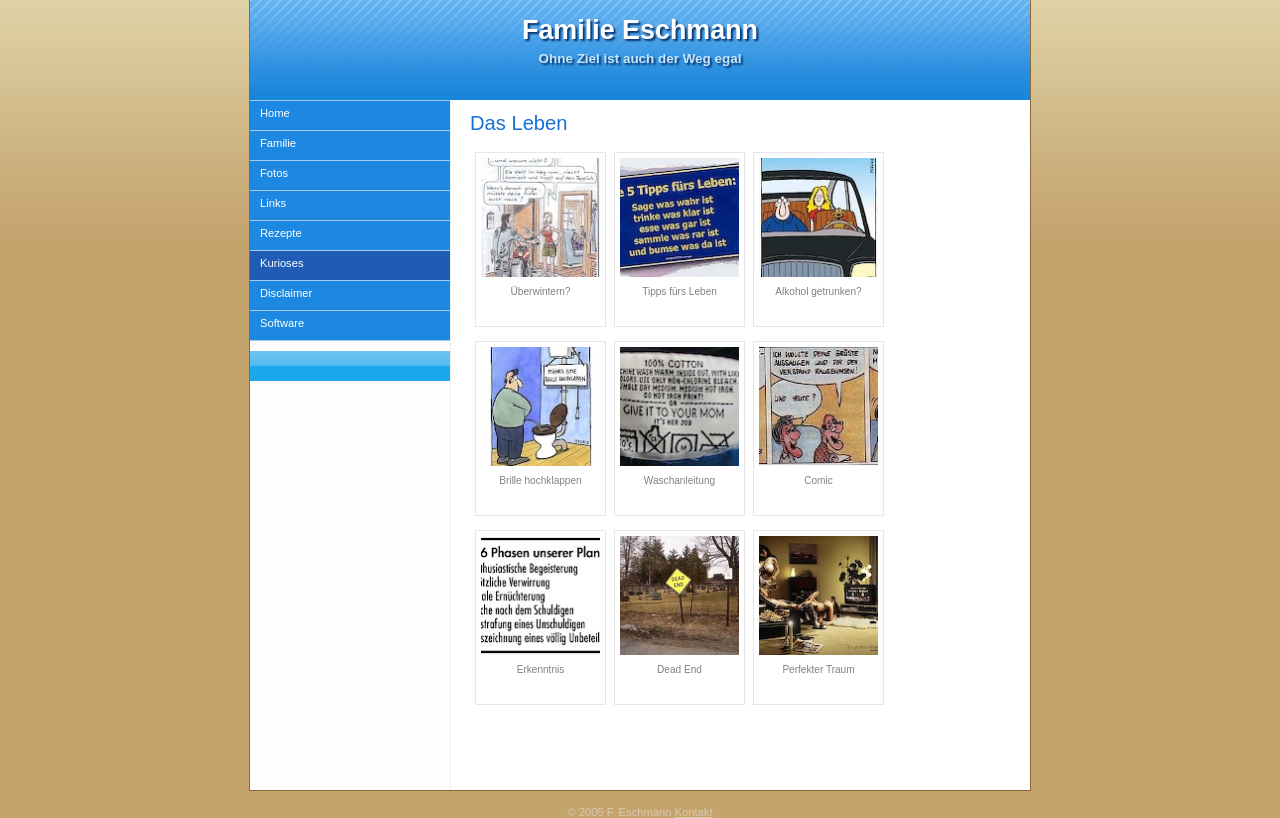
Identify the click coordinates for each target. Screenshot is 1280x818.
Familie (278, 143)
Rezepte (281, 233)
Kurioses (282, 263)
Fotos (274, 173)
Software (282, 323)
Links (273, 203)
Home (275, 113)
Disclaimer (286, 293)
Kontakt (694, 812)
